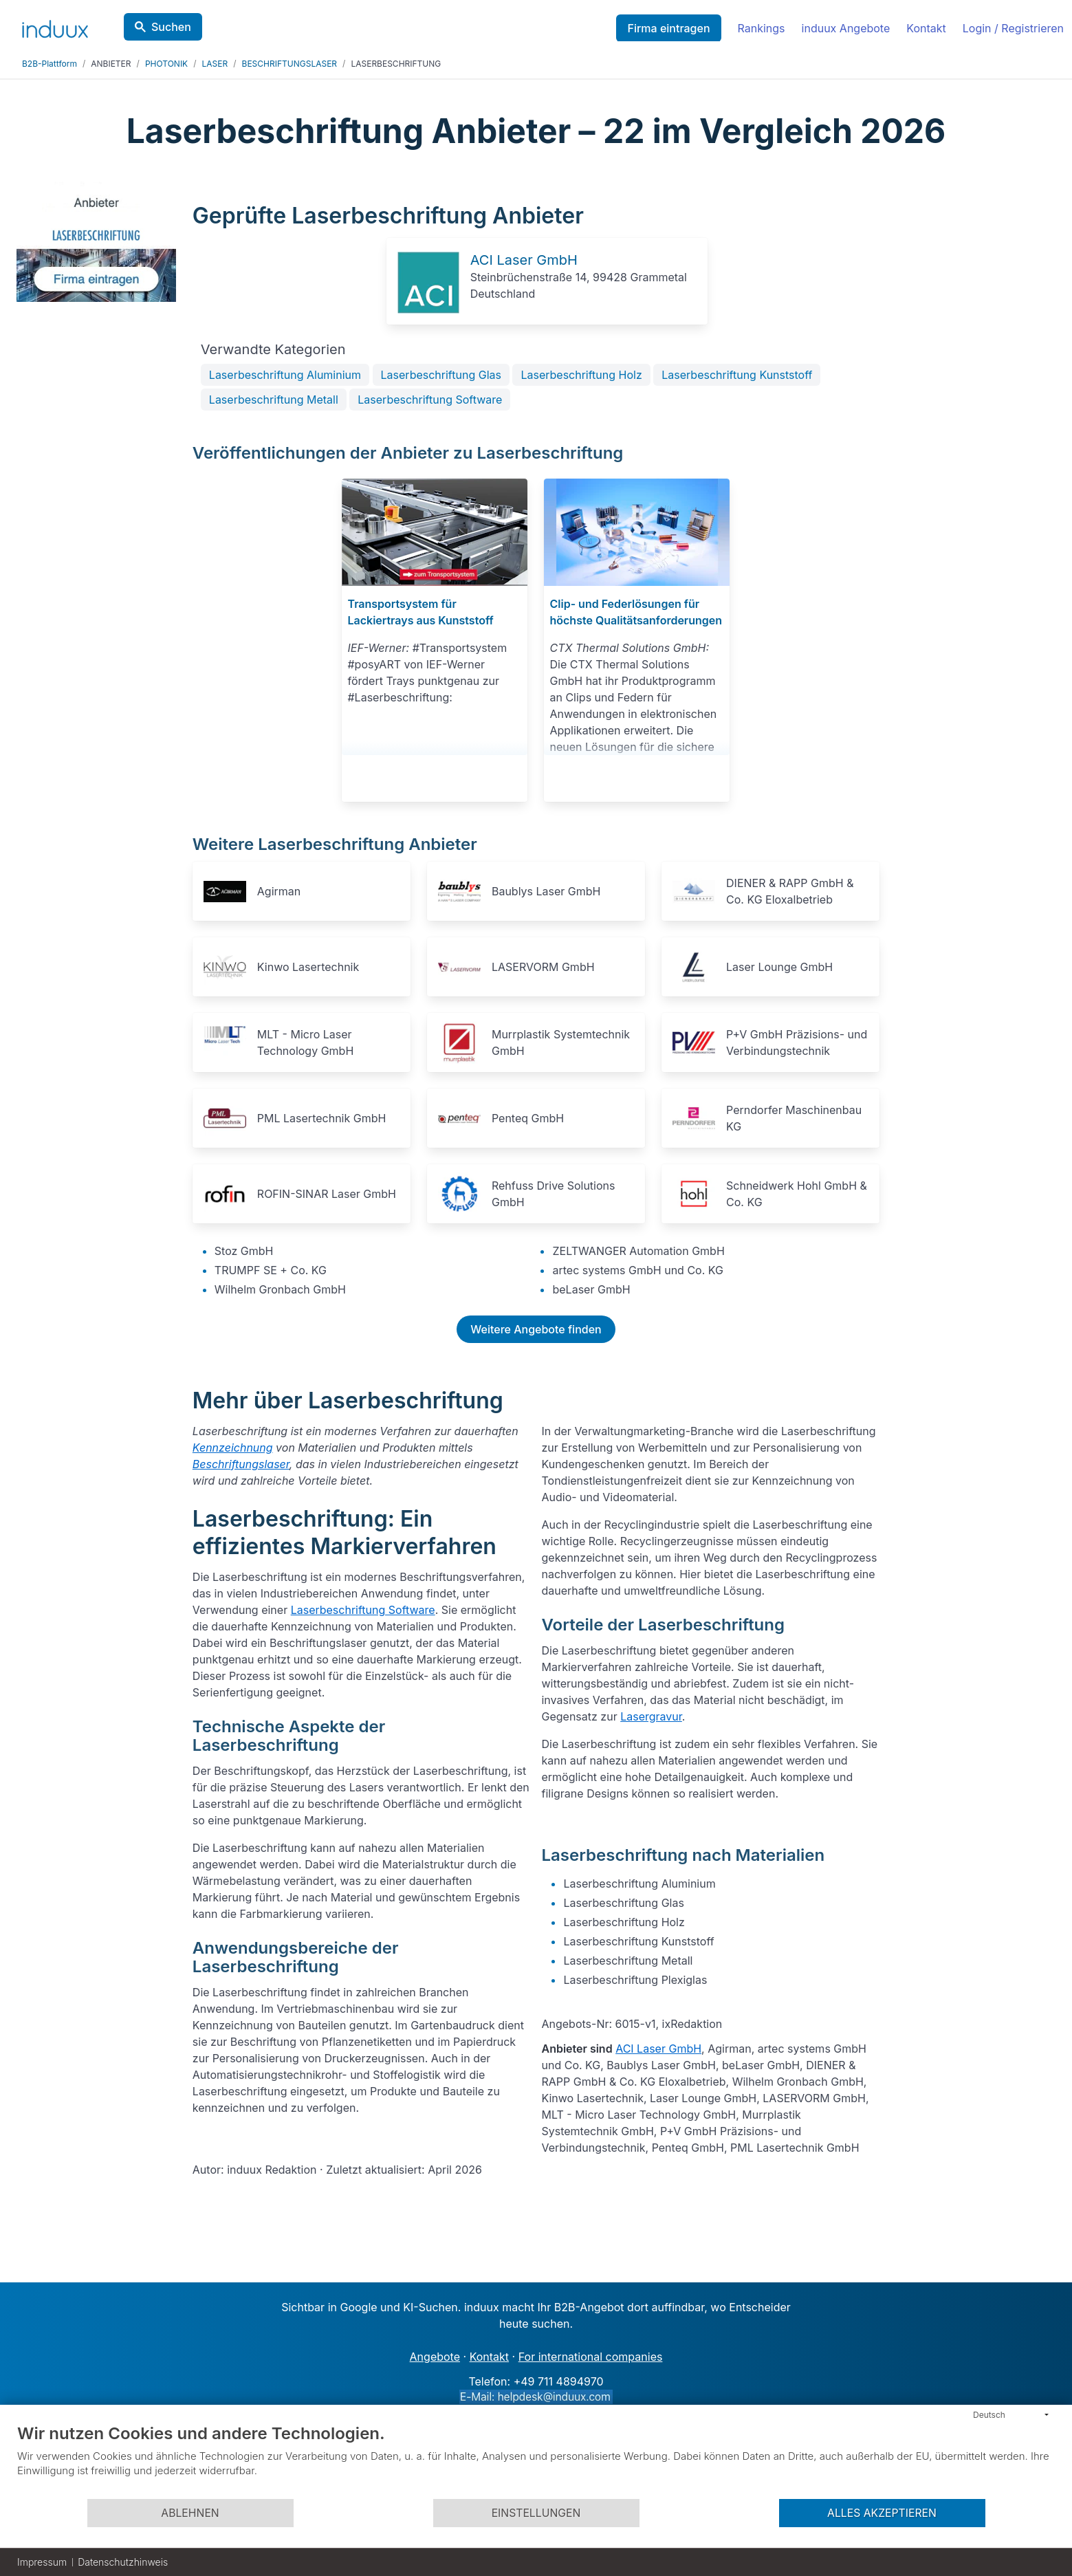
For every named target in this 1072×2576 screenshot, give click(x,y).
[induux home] (55, 26)
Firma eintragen (668, 28)
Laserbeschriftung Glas (441, 375)
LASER (215, 63)
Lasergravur (651, 1716)
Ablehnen (190, 2513)
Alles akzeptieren (882, 2513)
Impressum (42, 2562)
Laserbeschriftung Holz (581, 375)
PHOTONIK (166, 63)
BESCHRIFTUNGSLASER (290, 63)
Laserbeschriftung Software (430, 399)
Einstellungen (536, 2513)
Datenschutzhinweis (123, 2562)
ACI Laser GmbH (524, 260)
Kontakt (925, 28)
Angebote (435, 2357)
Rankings (761, 28)
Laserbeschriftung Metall (273, 399)
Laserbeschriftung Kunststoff (736, 375)
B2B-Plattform (49, 63)
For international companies (590, 2357)
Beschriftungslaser (241, 1464)
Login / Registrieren (1013, 28)
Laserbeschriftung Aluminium (285, 375)
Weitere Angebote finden (535, 1329)
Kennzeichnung (233, 1447)
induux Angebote (846, 28)
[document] (536, 2460)
